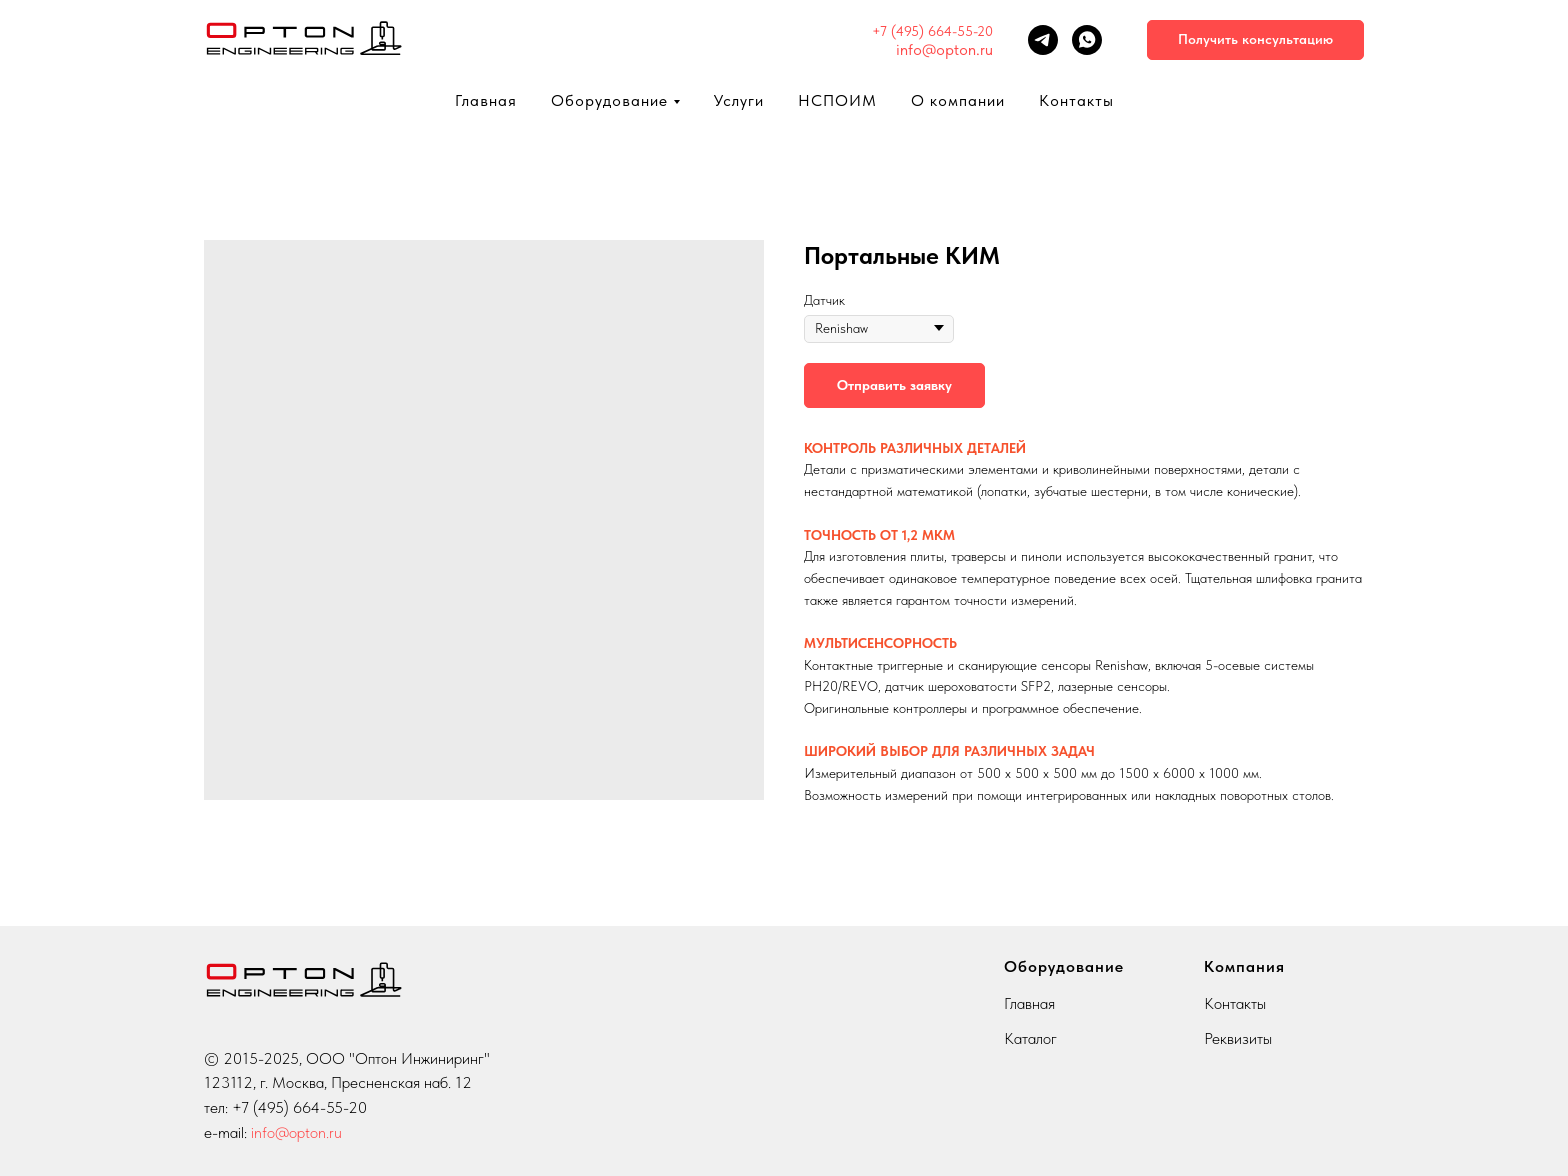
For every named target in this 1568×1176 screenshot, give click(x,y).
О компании (958, 100)
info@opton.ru (944, 49)
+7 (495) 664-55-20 (932, 31)
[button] (1255, 40)
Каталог (1030, 1038)
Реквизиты (1238, 1038)
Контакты (1076, 100)
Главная (486, 100)
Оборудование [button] (609, 100)
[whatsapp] (1087, 40)
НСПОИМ (837, 100)
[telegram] (1043, 40)
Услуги (739, 100)
